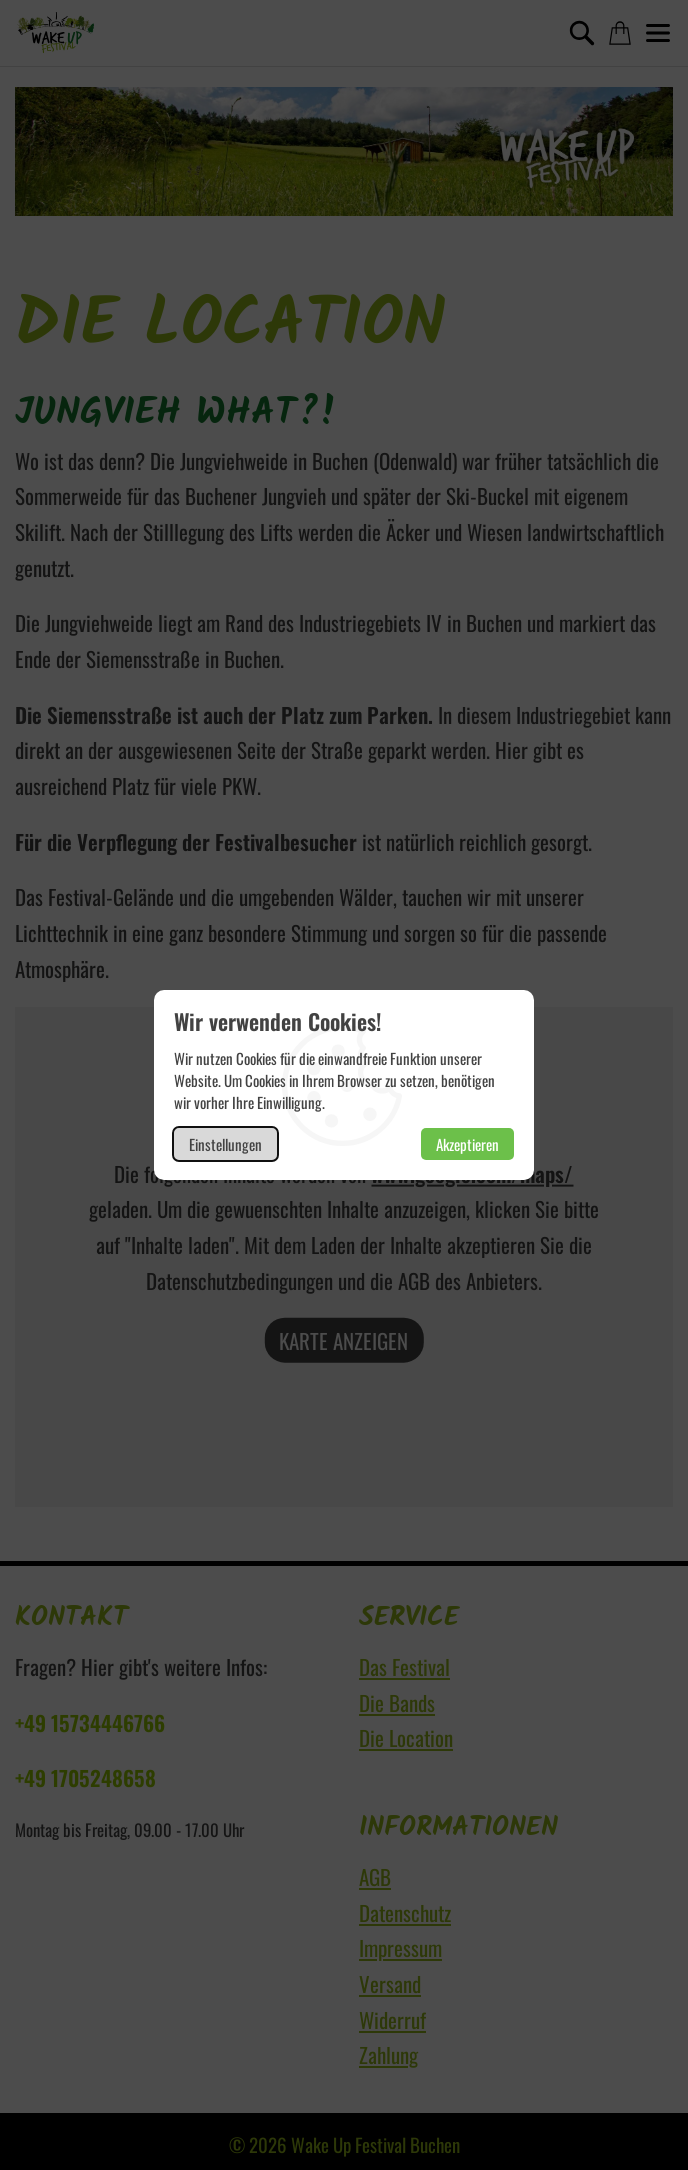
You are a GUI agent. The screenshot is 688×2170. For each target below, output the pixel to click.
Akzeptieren (467, 1144)
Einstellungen (225, 1144)
